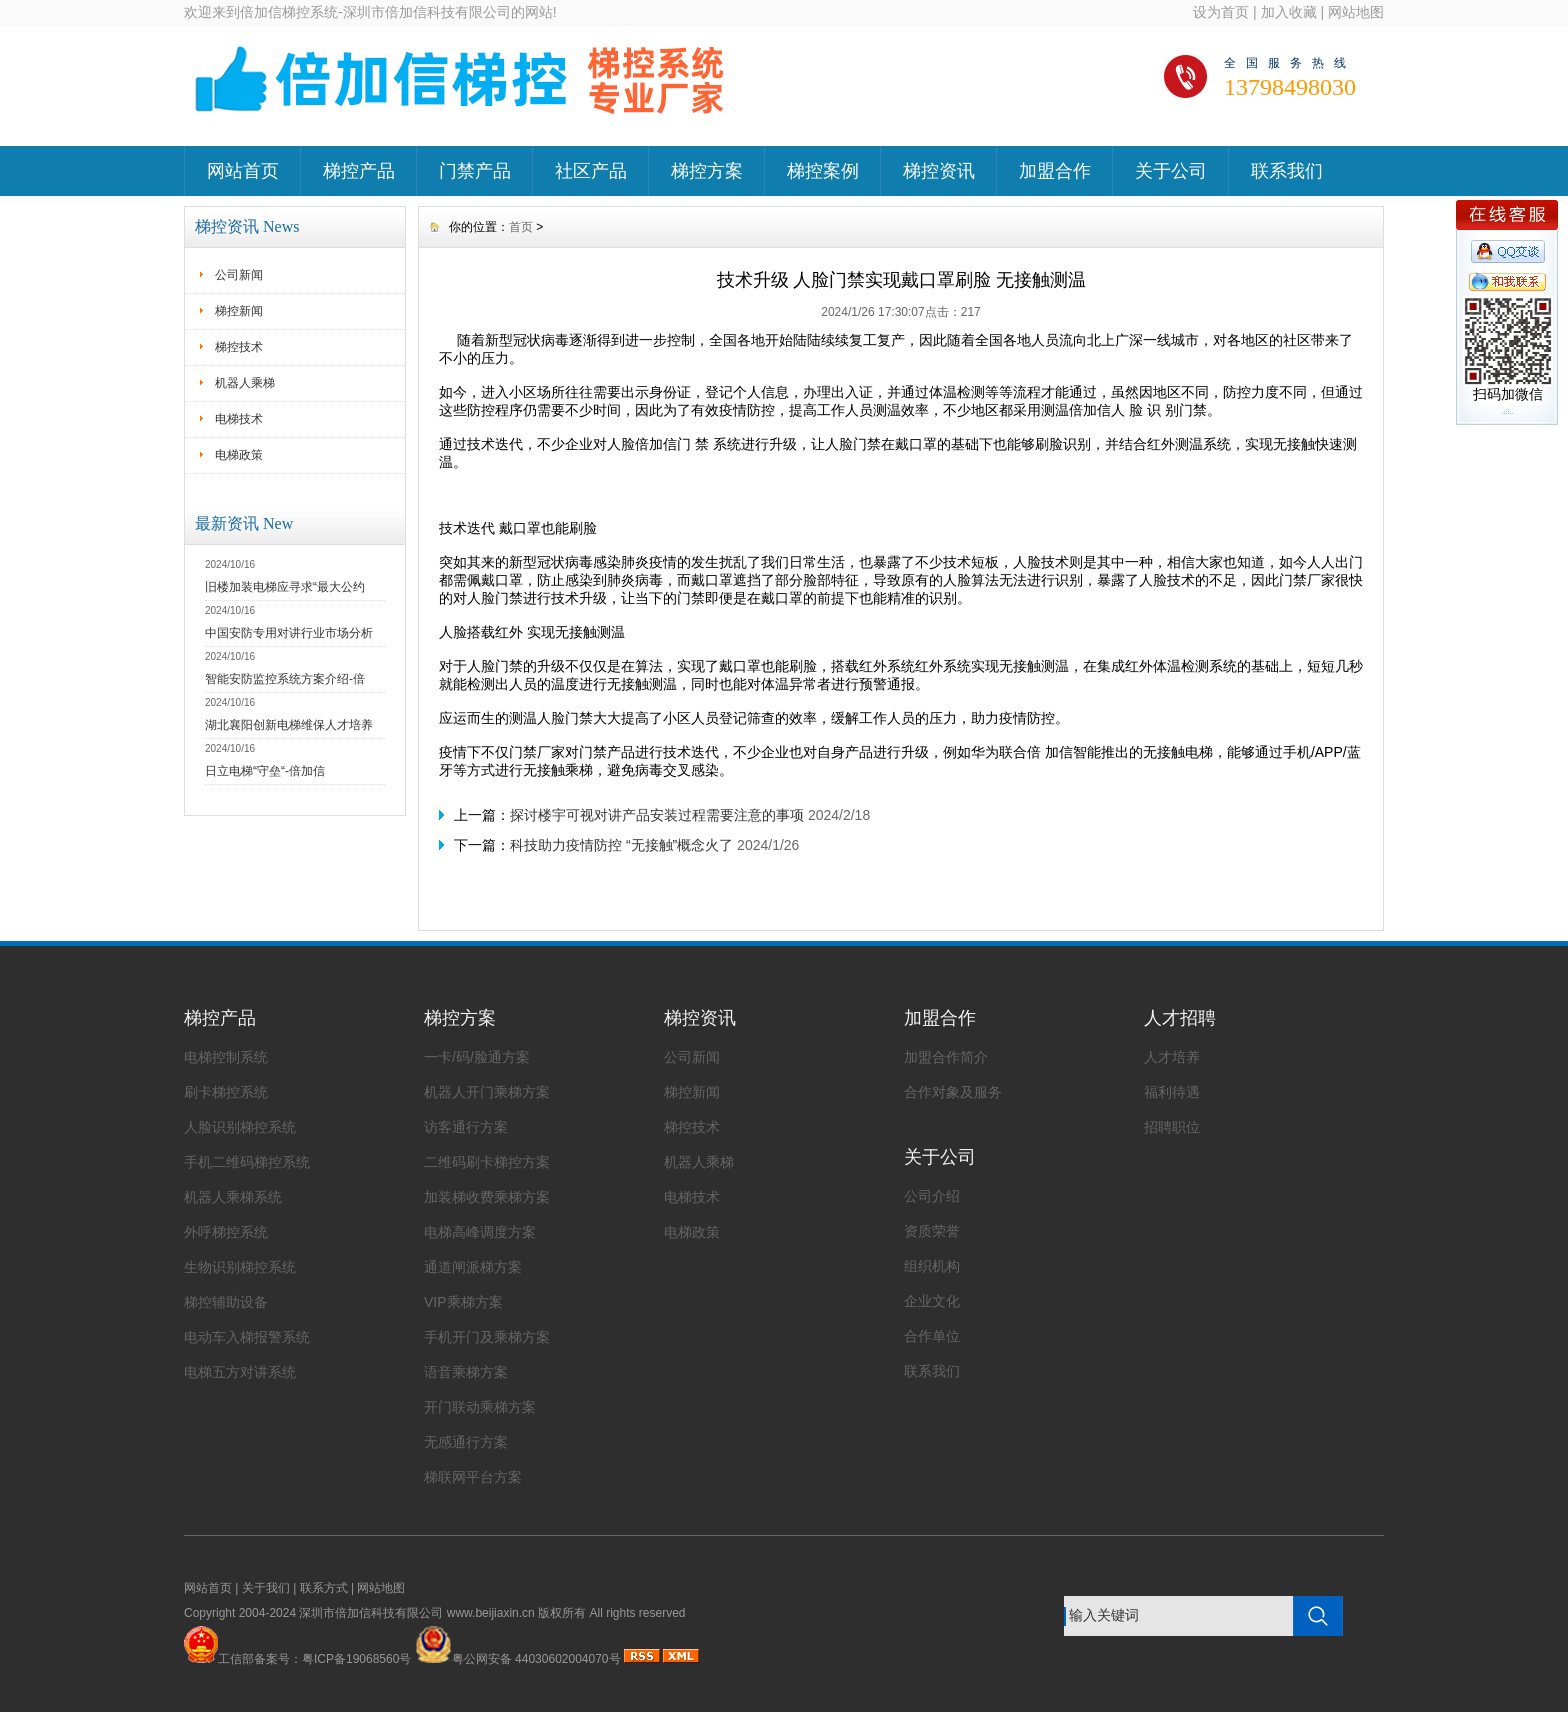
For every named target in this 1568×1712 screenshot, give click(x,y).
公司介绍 (932, 1196)
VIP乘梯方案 (463, 1302)
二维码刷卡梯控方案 (487, 1162)
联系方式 (324, 1588)
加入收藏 (1289, 12)
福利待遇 (1172, 1092)
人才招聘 (1180, 1018)
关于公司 (1171, 171)
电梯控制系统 (226, 1057)
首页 (521, 227)
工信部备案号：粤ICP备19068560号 (314, 1659)
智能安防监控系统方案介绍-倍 (285, 679)
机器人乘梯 (245, 383)
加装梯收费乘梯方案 (487, 1197)
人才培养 (1172, 1057)
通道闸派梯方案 (473, 1267)
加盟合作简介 (946, 1057)
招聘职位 (1172, 1127)
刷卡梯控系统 (226, 1092)
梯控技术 (239, 347)
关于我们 (266, 1588)
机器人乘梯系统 (233, 1197)
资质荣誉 (932, 1231)
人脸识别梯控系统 (240, 1127)
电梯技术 (239, 419)
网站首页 (243, 171)
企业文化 (932, 1301)
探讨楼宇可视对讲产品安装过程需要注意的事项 (657, 815)
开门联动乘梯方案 (480, 1407)
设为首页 (1221, 12)
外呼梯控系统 (226, 1232)
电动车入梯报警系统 (247, 1337)
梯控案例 (823, 171)
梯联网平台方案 (473, 1477)
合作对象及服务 (953, 1092)
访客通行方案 (466, 1127)
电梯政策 (239, 455)
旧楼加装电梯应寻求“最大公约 (285, 587)
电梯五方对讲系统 (240, 1372)
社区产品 (591, 171)
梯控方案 (707, 171)
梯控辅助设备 (226, 1302)
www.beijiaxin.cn (491, 1613)
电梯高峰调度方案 (480, 1232)
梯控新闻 (239, 311)
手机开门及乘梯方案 (487, 1337)
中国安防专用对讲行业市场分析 (289, 633)
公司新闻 (239, 275)
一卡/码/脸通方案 (477, 1057)
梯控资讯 (939, 171)
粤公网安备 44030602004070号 (518, 1659)
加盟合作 (1055, 171)
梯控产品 (359, 171)
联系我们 (1287, 171)
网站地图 (1356, 12)
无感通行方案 (466, 1442)
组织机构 (932, 1266)
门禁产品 (475, 171)
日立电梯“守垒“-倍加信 (265, 771)
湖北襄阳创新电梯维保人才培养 (289, 725)
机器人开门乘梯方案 (487, 1092)
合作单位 (932, 1336)
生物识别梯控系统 (240, 1267)
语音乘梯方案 (466, 1372)
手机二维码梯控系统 (247, 1162)
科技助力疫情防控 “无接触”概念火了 (621, 845)
